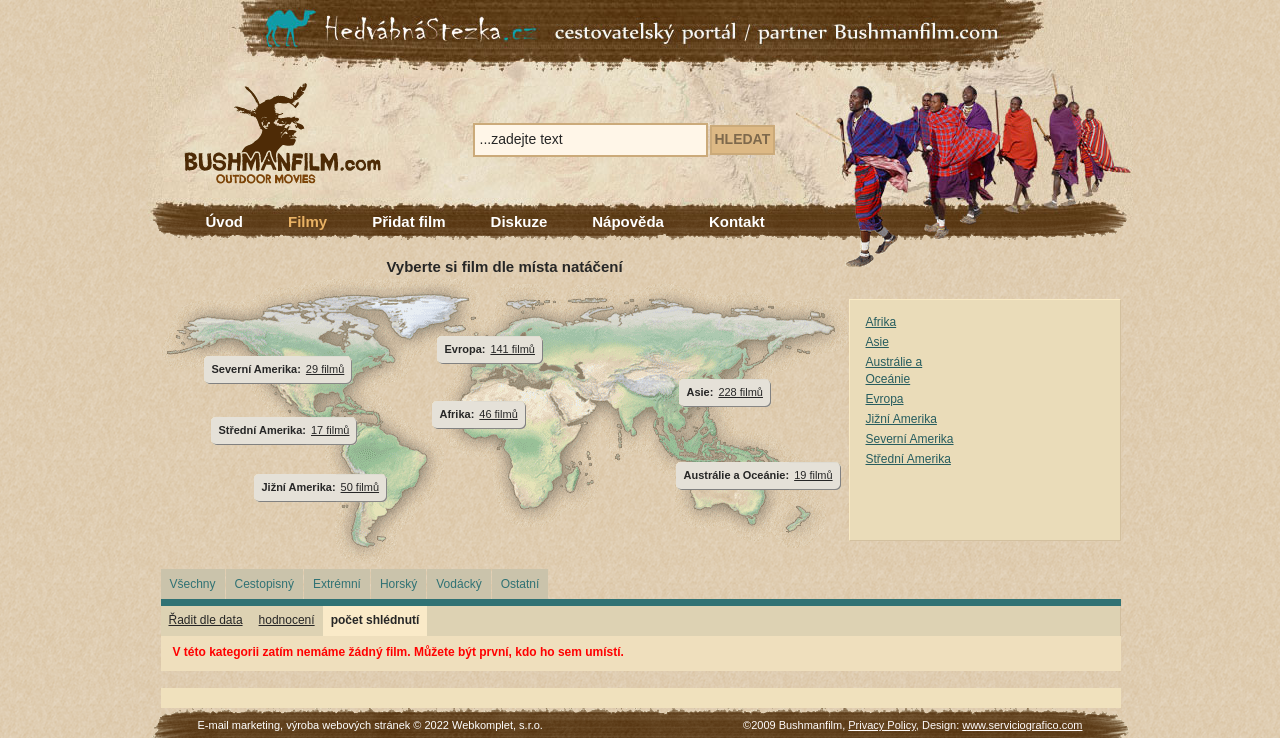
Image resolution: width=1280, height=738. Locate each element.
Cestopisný (264, 584)
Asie (877, 342)
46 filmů (498, 414)
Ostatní (520, 584)
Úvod (225, 221)
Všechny (193, 584)
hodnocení (287, 620)
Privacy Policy (882, 725)
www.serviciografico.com (1022, 725)
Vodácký (458, 584)
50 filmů (360, 487)
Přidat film (408, 221)
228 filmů (740, 392)
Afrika (881, 322)
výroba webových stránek (348, 725)
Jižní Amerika (901, 419)
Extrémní (337, 584)
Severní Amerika (910, 439)
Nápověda (628, 221)
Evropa (885, 399)
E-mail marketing (239, 725)
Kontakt (737, 221)
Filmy (307, 221)
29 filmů (325, 369)
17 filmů (330, 430)
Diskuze (519, 221)
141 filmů (512, 349)
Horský (398, 584)
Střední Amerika (908, 459)
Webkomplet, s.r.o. (497, 725)
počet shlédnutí (375, 620)
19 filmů (813, 475)
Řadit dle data (206, 620)
